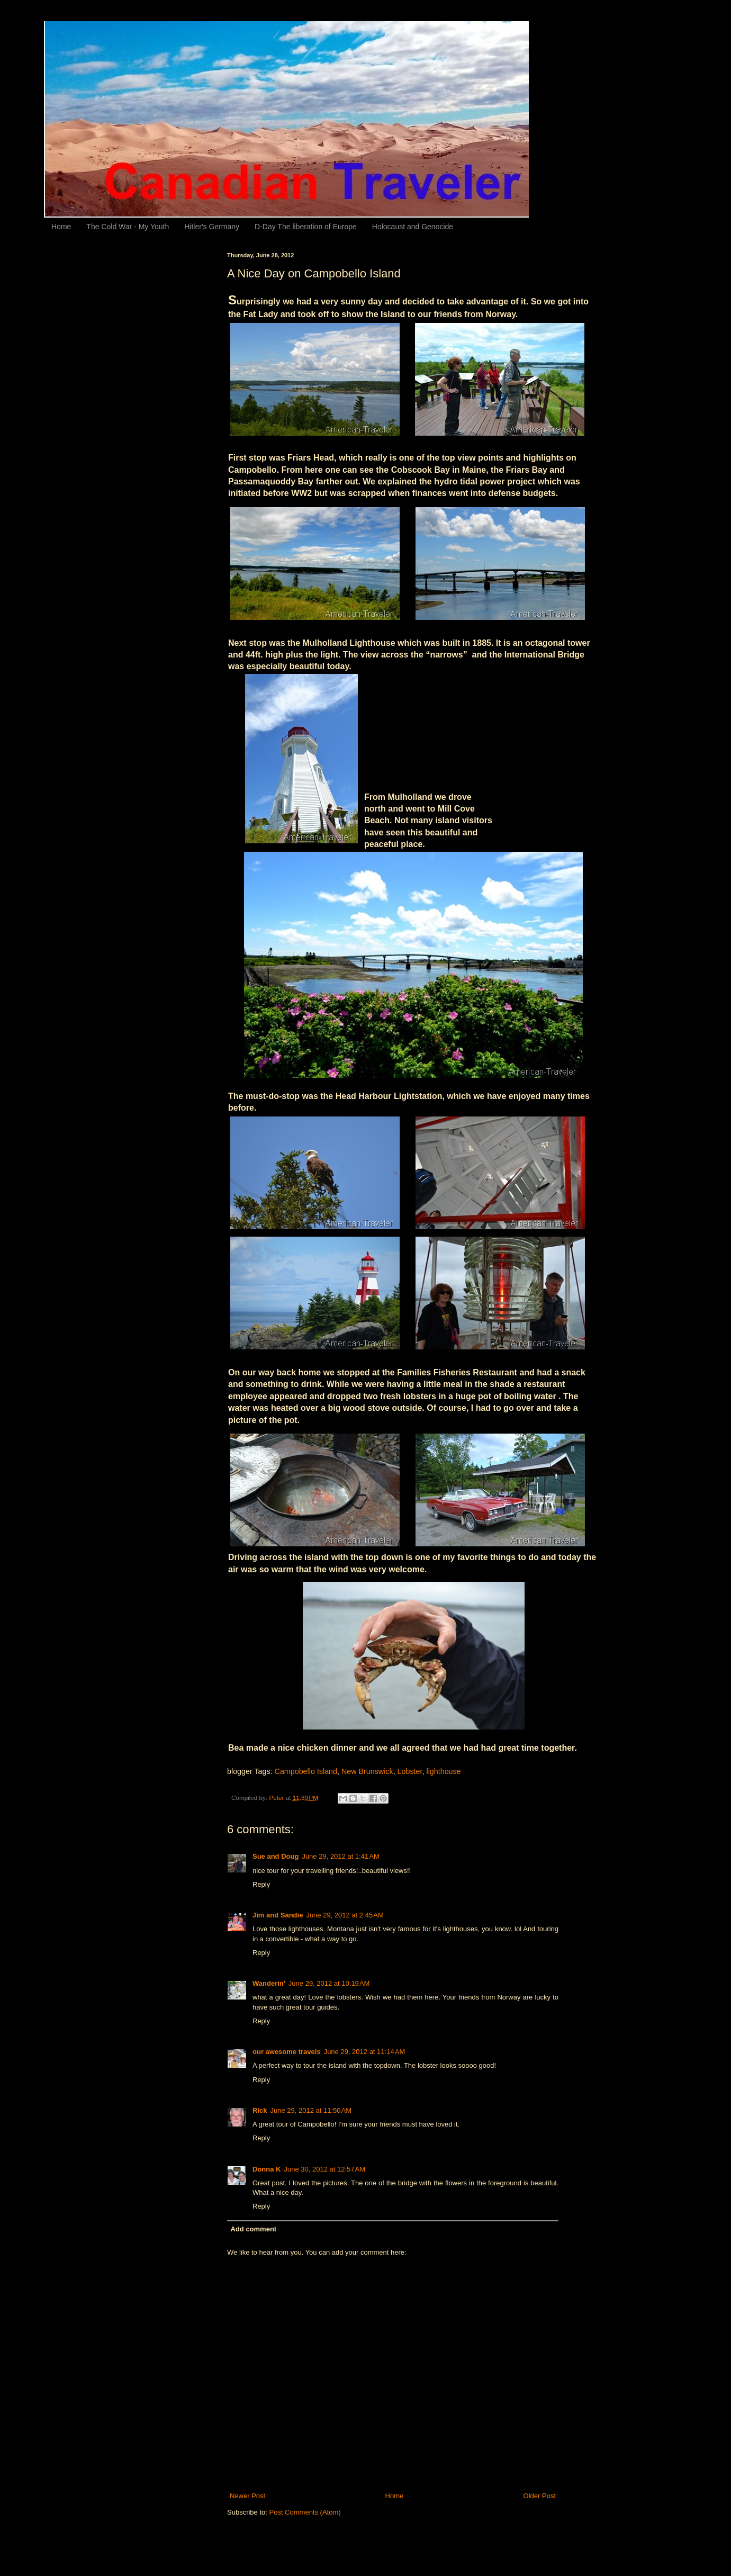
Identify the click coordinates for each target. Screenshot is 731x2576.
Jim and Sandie (277, 1915)
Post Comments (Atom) (305, 2512)
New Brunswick (367, 1771)
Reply (261, 1884)
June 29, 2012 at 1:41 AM (340, 1856)
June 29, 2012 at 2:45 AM (344, 1915)
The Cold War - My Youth (127, 226)
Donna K (266, 2169)
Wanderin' (268, 1983)
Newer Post (247, 2496)
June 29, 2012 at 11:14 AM (364, 2052)
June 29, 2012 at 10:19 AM (329, 1983)
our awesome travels (286, 2052)
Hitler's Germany (211, 226)
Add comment (254, 2229)
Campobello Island (306, 1771)
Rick (259, 2110)
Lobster (410, 1771)
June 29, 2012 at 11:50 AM (310, 2110)
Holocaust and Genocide (412, 226)
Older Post (540, 2496)
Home (61, 226)
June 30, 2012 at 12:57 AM (324, 2169)
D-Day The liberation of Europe (306, 226)
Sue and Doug (275, 1856)
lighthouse (443, 1771)
